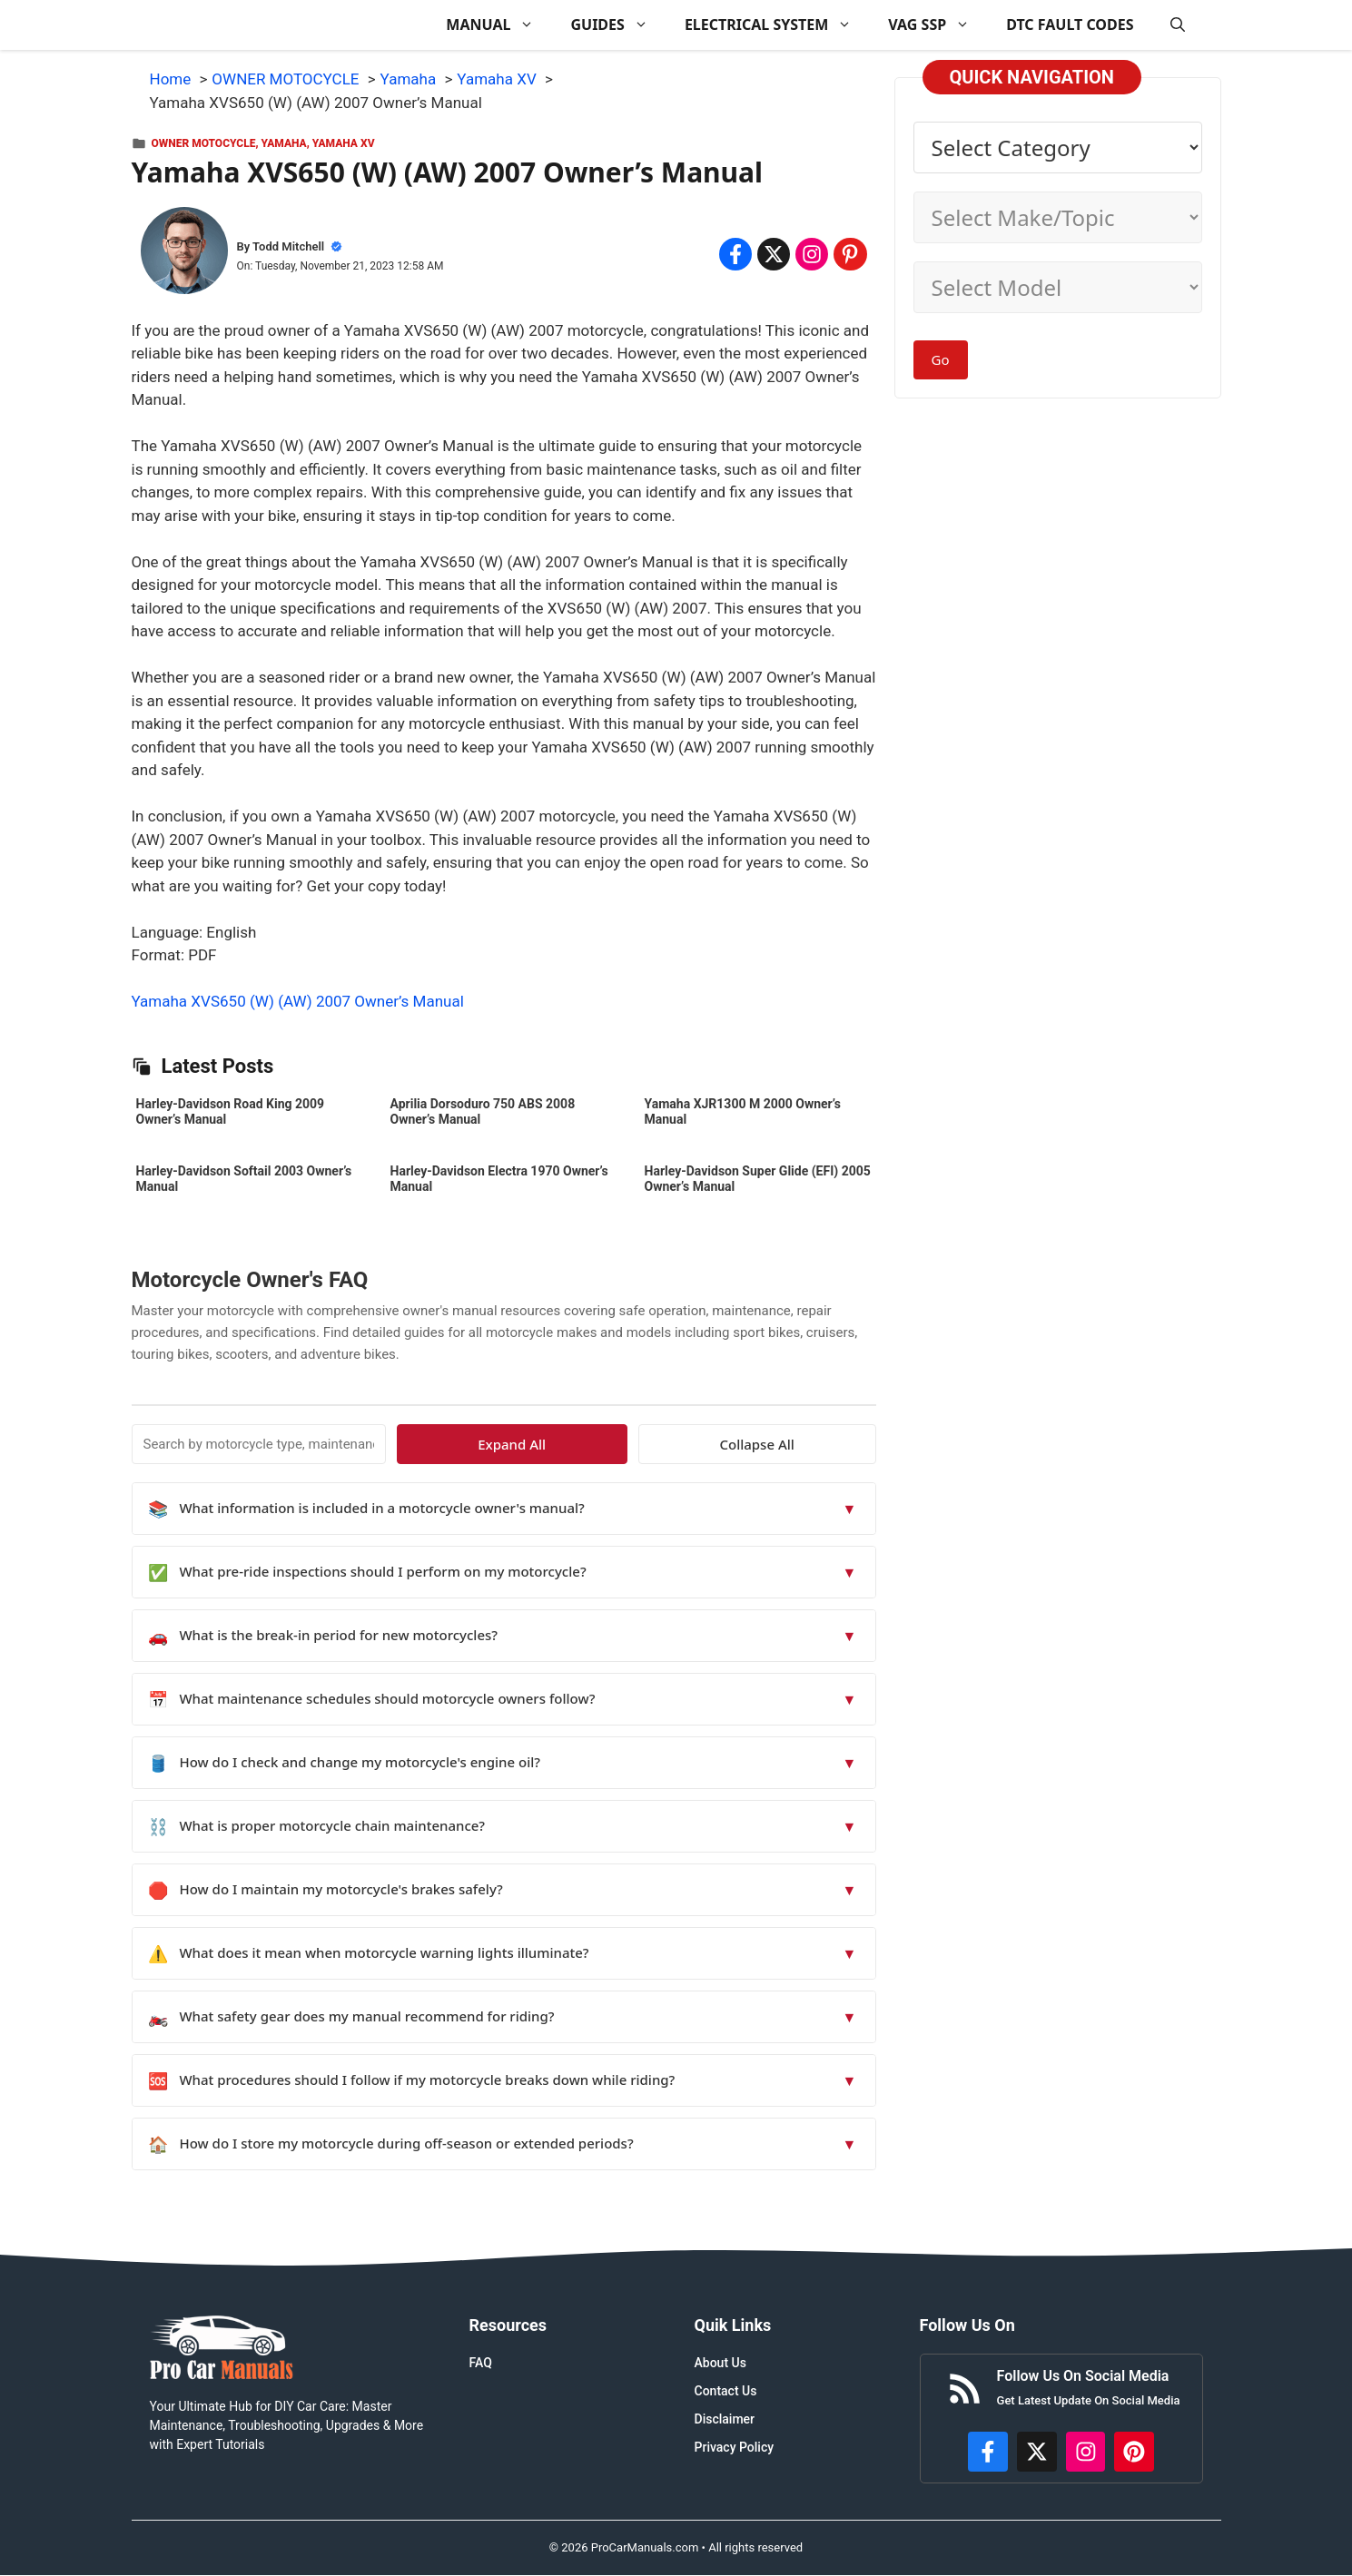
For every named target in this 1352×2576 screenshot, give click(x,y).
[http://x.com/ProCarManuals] (1037, 2452)
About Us (720, 2362)
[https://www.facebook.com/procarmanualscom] (988, 2452)
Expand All (710, 1444)
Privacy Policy (735, 2447)
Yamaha (284, 143)
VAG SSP (938, 25)
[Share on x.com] (773, 254)
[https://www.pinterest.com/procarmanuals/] (1134, 2452)
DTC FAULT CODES (1069, 24)
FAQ (480, 2362)
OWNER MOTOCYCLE (204, 143)
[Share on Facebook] (735, 254)
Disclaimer (725, 2419)
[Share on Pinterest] (850, 254)
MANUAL (499, 25)
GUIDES (618, 25)
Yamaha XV (343, 143)
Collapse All (822, 1444)
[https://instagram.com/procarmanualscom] (1086, 2452)
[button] (1177, 25)
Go (941, 359)
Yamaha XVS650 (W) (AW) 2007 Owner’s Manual (298, 1001)
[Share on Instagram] (811, 254)
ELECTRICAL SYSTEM (777, 25)
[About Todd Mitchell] (184, 254)
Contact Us (726, 2391)
